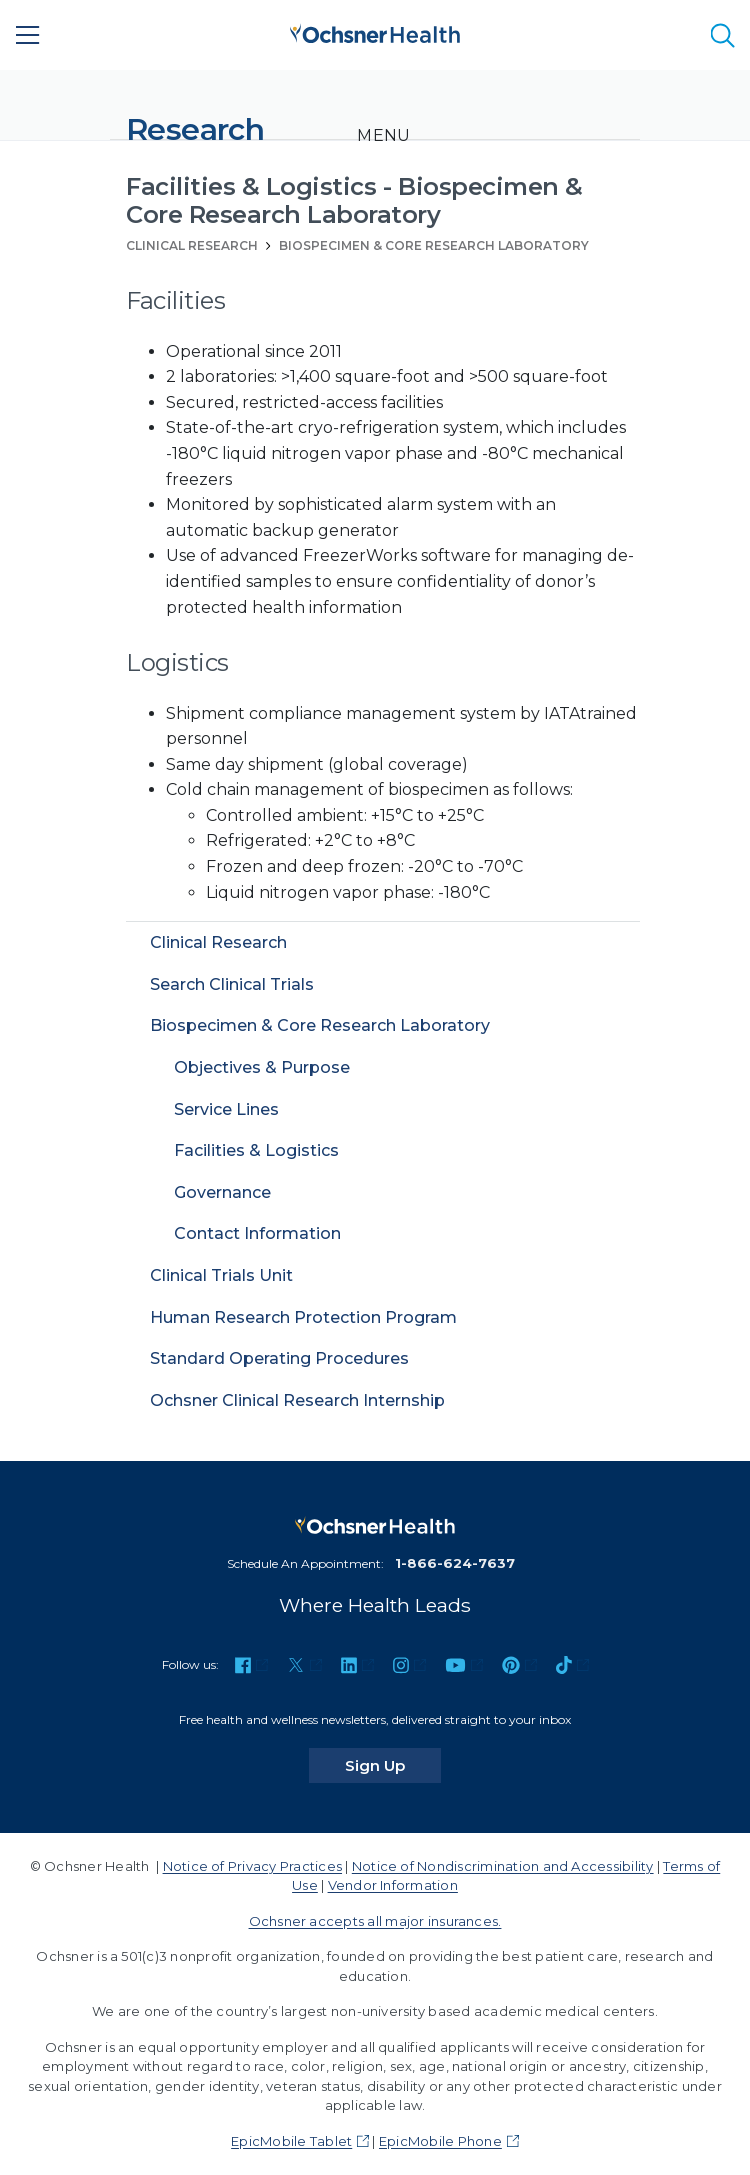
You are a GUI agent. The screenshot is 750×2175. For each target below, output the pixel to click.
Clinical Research (192, 245)
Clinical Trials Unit (221, 1275)
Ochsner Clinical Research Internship (297, 1400)
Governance (222, 1192)
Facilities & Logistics (256, 1150)
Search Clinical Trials (232, 984)
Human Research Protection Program (303, 1317)
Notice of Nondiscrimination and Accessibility (503, 1866)
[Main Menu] (28, 35)
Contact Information (257, 1233)
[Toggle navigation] (383, 136)
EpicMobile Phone (440, 2141)
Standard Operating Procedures (279, 1358)
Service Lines (226, 1109)
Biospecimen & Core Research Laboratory (434, 245)
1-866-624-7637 (455, 1563)
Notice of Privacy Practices (252, 1866)
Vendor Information (393, 1885)
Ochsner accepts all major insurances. (375, 1921)
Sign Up (393, 1765)
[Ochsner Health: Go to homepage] (375, 31)
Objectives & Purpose (262, 1067)
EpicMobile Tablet (291, 2141)
